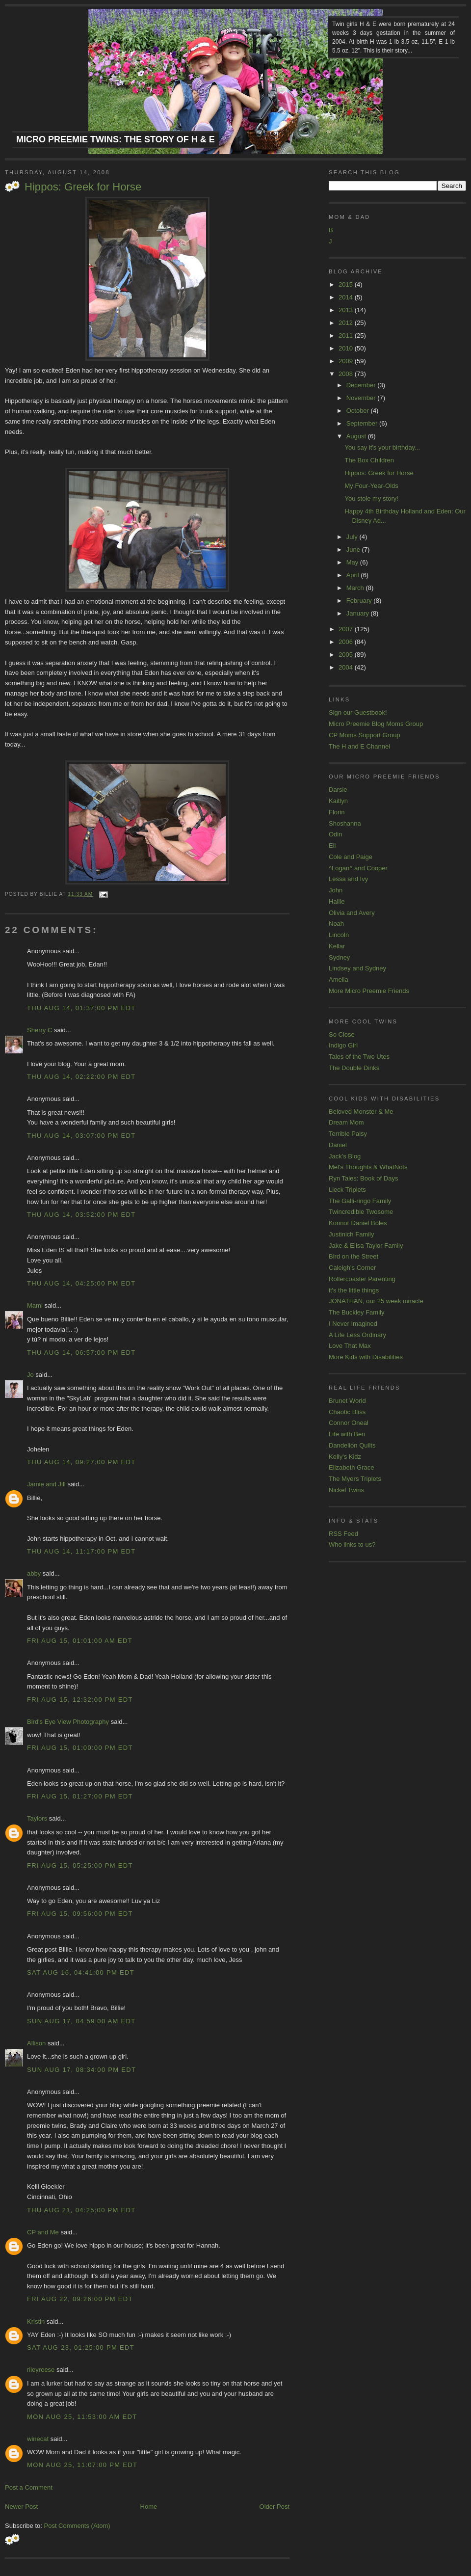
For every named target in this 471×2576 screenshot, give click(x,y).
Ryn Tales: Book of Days (363, 1178)
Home (148, 2506)
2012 (347, 322)
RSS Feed (343, 1533)
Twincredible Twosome (361, 1211)
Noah (336, 923)
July (353, 536)
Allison (36, 2043)
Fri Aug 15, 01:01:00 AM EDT (79, 1640)
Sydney (339, 957)
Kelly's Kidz (345, 1456)
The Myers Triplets (355, 1478)
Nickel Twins (346, 1490)
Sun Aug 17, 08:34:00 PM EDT (81, 2069)
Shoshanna (345, 823)
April (353, 575)
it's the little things (354, 1290)
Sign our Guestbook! (358, 712)
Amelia (338, 979)
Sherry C (39, 1030)
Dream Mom (346, 1122)
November (362, 398)
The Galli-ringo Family (360, 1201)
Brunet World (347, 1400)
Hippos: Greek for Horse (83, 187)
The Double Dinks (354, 1068)
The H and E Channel (359, 746)
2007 (347, 629)
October (358, 410)
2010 (347, 348)
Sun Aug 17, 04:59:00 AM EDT (81, 2021)
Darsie (338, 789)
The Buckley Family (356, 1312)
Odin (335, 834)
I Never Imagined (353, 1323)
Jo (30, 1374)
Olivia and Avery (352, 912)
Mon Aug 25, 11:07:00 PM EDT (82, 2465)
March (356, 587)
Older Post (274, 2506)
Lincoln (339, 935)
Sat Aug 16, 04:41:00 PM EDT (80, 1972)
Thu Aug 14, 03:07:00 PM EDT (81, 1135)
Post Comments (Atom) (77, 2525)
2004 (347, 667)
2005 (347, 654)
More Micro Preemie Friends (369, 990)
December (362, 385)
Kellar (337, 946)
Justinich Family (351, 1234)
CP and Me (43, 2232)
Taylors (37, 1818)
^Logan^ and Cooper (358, 868)
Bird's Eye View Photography (68, 1721)
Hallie (337, 901)
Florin (337, 812)
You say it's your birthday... (382, 447)
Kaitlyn (338, 801)
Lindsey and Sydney (357, 968)
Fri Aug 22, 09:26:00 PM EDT (80, 2299)
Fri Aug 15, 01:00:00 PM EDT (80, 1747)
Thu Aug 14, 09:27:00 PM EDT (81, 1462)
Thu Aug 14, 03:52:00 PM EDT (81, 1214)
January (358, 613)
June (354, 549)
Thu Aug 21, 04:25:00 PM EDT (81, 2210)
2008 (347, 373)
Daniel (338, 1145)
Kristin (36, 2321)
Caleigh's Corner (352, 1267)
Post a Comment (28, 2487)
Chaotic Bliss (347, 1412)
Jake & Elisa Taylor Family (366, 1245)
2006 (347, 641)
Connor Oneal (348, 1422)
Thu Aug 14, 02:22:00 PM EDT (81, 1076)
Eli (332, 845)
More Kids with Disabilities (366, 1357)
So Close (342, 1034)
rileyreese (40, 2369)
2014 (347, 297)
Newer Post (21, 2506)
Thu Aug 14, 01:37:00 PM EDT (81, 1008)
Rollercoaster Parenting (362, 1279)
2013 (347, 310)
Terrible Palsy (348, 1133)
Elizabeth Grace (351, 1467)
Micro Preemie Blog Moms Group (376, 723)
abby (34, 1573)
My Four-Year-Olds (371, 485)
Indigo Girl (343, 1045)
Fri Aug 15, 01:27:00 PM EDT (80, 1796)
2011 (347, 335)
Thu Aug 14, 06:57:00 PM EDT (81, 1352)
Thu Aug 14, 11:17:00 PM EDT (81, 1551)
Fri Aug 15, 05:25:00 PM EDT (80, 1865)
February (360, 600)
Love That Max (350, 1345)
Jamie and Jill (46, 1484)
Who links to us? (352, 1544)
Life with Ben (347, 1434)
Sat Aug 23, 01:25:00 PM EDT (80, 2347)
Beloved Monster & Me (361, 1111)
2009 (347, 361)
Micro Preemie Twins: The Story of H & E (115, 139)
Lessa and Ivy (348, 879)
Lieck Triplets (347, 1189)
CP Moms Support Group (364, 735)
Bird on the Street (353, 1256)
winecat (38, 2438)
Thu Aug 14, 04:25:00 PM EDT (81, 1283)
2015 (347, 284)
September (362, 423)
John (335, 890)
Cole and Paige (350, 856)
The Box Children (368, 460)
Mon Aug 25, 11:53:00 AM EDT (82, 2416)
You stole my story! (371, 498)
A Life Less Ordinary (357, 1335)
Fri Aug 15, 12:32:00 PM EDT (80, 1699)
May (353, 562)
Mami (35, 1305)
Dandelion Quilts (352, 1445)
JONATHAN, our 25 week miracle (376, 1301)
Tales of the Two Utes (359, 1056)
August (357, 436)
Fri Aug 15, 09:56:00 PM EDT (80, 1913)
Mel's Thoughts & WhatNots (368, 1167)
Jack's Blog (345, 1156)
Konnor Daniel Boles (358, 1223)
